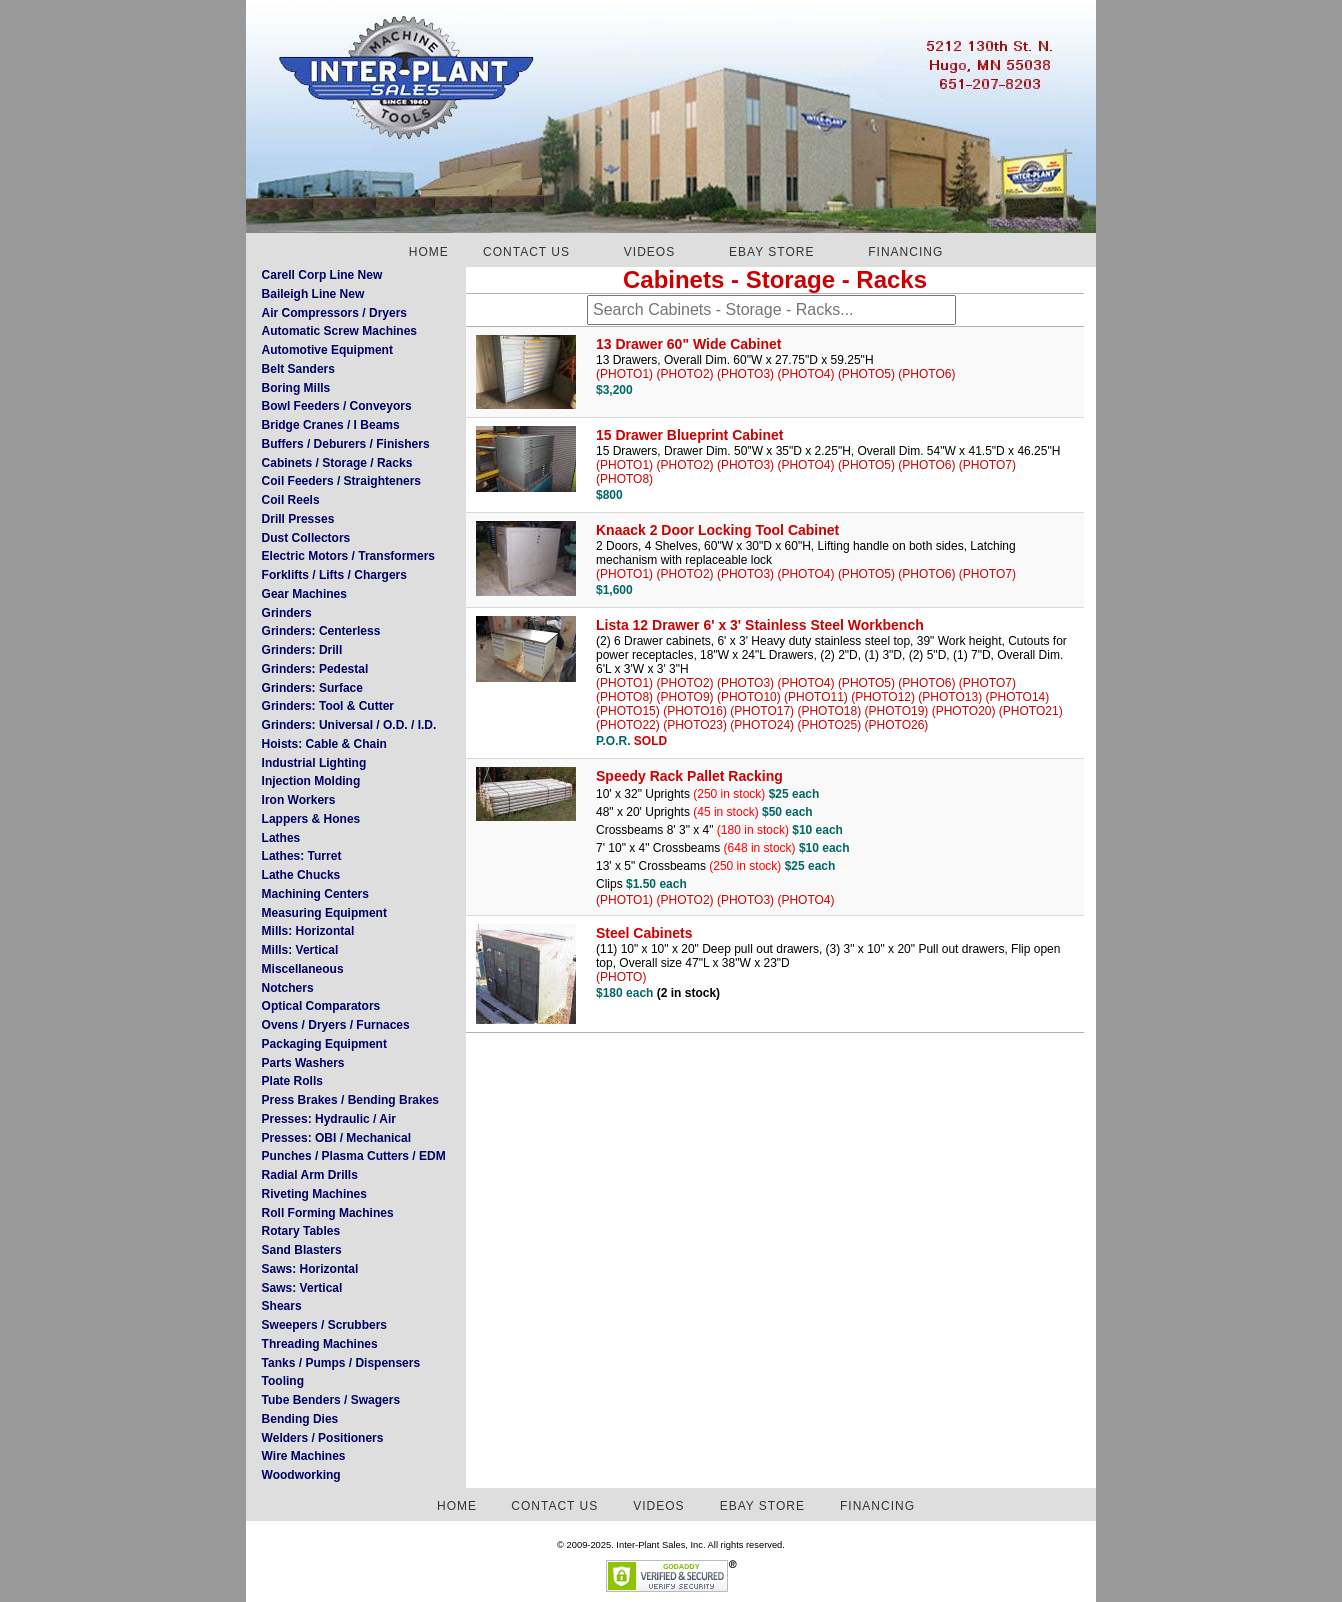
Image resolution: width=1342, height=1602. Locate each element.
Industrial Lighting (314, 763)
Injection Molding (311, 781)
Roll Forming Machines (328, 1213)
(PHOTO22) (628, 725)
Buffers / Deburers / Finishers (346, 444)
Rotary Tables (301, 1231)
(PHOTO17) (762, 711)
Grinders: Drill (302, 650)
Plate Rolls (292, 1081)
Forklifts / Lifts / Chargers (334, 575)
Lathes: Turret (302, 856)
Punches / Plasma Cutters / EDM (354, 1156)
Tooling (283, 1381)
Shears (282, 1306)
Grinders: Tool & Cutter (328, 706)
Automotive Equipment (327, 350)
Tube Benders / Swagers (331, 1400)
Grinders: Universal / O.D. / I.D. (349, 725)
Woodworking (301, 1475)
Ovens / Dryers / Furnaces (336, 1025)
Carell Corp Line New (322, 275)
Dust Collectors (306, 538)
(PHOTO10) (749, 697)
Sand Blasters (302, 1250)
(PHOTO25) (829, 725)
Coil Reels (291, 500)
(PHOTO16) (695, 711)
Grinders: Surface (312, 688)
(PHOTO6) (926, 374)
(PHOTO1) (624, 374)
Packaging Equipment (324, 1044)
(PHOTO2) (684, 374)
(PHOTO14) (1018, 697)
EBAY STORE (771, 252)
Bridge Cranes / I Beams (331, 425)
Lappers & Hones (311, 819)
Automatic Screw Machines (339, 331)
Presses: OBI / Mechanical (336, 1138)
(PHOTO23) (695, 725)
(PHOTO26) (897, 725)
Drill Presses (298, 519)
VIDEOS (649, 252)
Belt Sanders (298, 369)
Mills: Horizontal (308, 931)
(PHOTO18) (829, 711)
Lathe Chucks (301, 875)
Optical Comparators (321, 1006)
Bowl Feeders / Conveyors (337, 406)
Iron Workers (299, 800)
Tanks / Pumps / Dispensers (341, 1363)
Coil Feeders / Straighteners (341, 481)
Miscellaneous (303, 969)
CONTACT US (526, 252)
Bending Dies (300, 1419)
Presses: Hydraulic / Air (329, 1119)
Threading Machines (320, 1344)
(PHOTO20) (964, 711)
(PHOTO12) (883, 697)
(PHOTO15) (628, 711)
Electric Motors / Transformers (348, 556)
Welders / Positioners (323, 1438)
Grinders (287, 613)
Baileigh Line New (313, 294)
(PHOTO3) (745, 374)
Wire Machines (304, 1456)
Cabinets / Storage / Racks (337, 463)
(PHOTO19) (897, 711)
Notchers (288, 988)
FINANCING (905, 252)
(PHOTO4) (805, 374)
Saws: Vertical (302, 1288)
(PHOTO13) (950, 697)
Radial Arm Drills (310, 1175)
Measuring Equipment (324, 913)
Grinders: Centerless (321, 631)
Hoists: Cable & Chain (324, 744)
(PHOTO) (621, 977)
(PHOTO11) (816, 697)
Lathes (281, 838)
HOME (429, 252)
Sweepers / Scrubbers (324, 1325)
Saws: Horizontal (310, 1269)
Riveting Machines (314, 1194)
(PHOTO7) (987, 465)
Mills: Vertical (300, 950)
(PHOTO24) (762, 725)
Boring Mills (296, 388)
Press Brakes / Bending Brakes (350, 1100)
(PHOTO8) (624, 479)
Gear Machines (304, 594)
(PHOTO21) (1031, 711)
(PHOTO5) (866, 374)
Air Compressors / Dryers (334, 313)
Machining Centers (315, 894)
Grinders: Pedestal (315, 669)
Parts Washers (303, 1063)
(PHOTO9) (684, 697)
